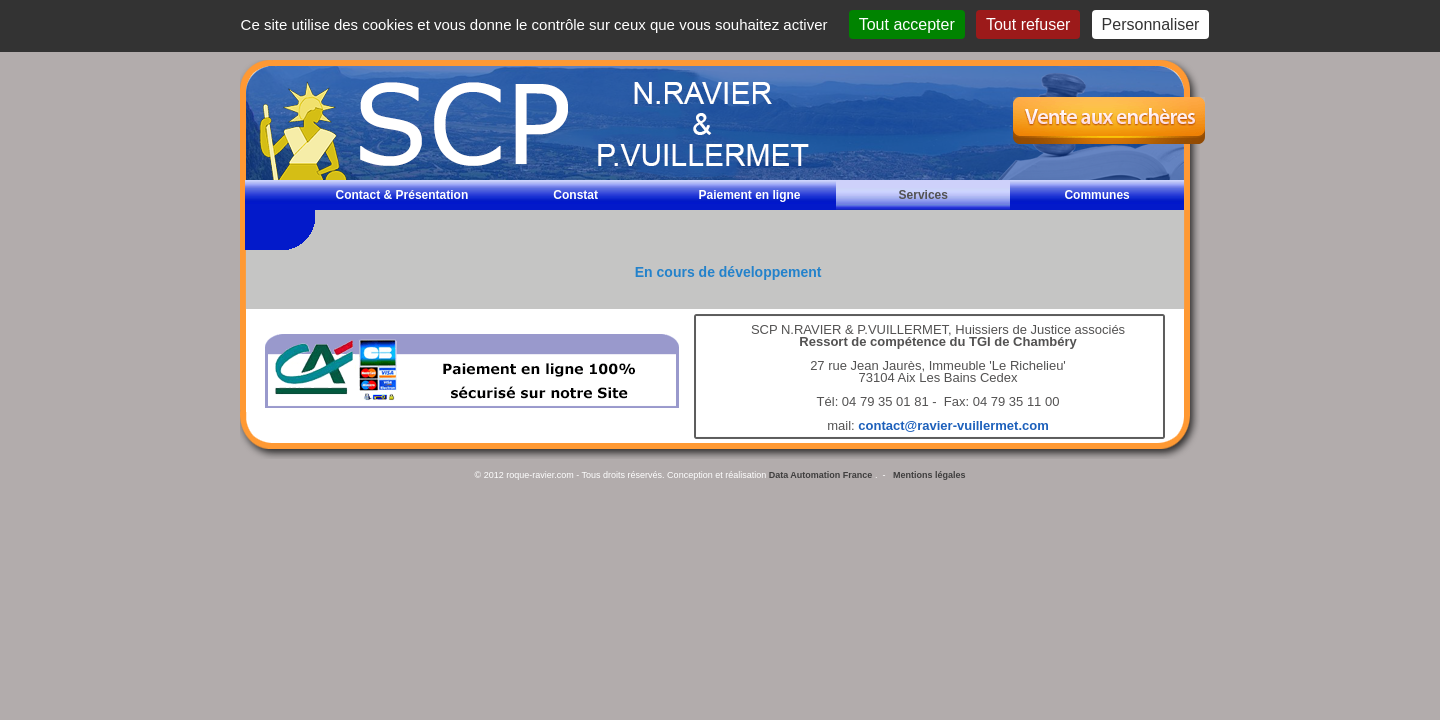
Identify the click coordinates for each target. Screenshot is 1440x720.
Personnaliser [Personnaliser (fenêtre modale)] (1151, 24)
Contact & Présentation (402, 195)
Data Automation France (821, 475)
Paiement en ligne (749, 195)
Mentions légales (929, 475)
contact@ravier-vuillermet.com (953, 425)
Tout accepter (907, 24)
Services (923, 195)
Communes (1096, 195)
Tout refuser (1028, 24)
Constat (575, 195)
